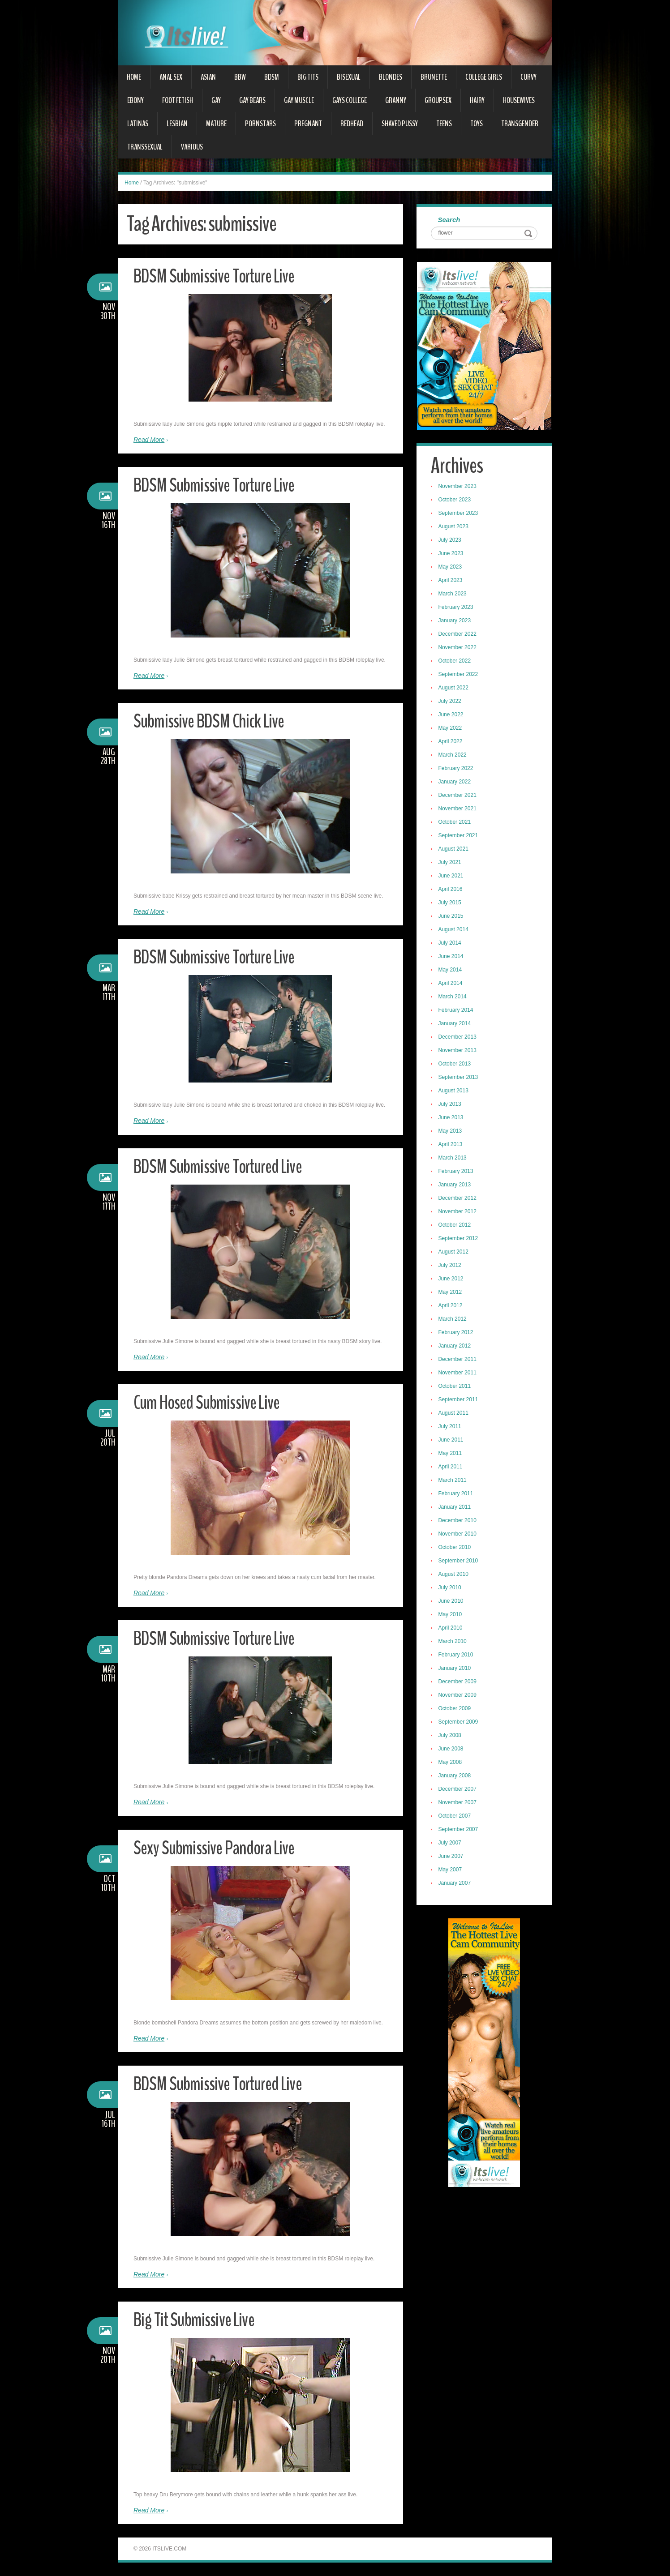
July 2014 (450, 944)
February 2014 (456, 1011)
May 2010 (451, 1615)
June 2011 (451, 1441)
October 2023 (455, 500)
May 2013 (451, 1132)
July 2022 (450, 702)
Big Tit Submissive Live (196, 2319)
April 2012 (451, 1306)
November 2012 (458, 1212)
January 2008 (455, 1776)
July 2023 (450, 541)
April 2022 (451, 742)
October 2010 (455, 1548)
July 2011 (450, 1427)
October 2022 (455, 662)
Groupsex (438, 100)
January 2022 (455, 782)
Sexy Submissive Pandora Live (217, 1847)
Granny (395, 100)
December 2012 (458, 1199)
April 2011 (451, 1467)
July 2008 (450, 1736)
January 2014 (455, 1024)
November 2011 (458, 1373)
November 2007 (458, 1803)
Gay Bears (252, 100)
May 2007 (451, 1870)
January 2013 (455, 1185)
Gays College (349, 100)
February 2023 (456, 608)
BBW (240, 77)
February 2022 (456, 769)
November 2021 (458, 809)
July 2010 (450, 1588)
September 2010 (459, 1561)
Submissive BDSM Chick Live (211, 721)
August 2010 (454, 1575)
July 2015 (450, 903)
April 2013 (451, 1145)
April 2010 (451, 1629)
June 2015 (451, 917)
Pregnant (308, 123)
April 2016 (451, 890)
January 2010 (455, 1669)
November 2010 (458, 1535)
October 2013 (455, 1064)
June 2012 (451, 1279)
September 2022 (459, 675)
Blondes (390, 77)
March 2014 (453, 997)
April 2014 (451, 984)
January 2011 (455, 1508)
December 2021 (458, 796)
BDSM (271, 77)
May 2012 (451, 1293)
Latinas (137, 123)
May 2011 (451, 1454)
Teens (444, 123)
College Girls (483, 77)
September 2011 (459, 1400)
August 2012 (454, 1252)
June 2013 (451, 1118)
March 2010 (453, 1642)
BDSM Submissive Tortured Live (221, 1166)
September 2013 (459, 1078)
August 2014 (454, 930)
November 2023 (458, 487)
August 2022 (454, 688)
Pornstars (260, 123)
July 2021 (450, 863)
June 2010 (451, 1602)
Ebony (135, 100)
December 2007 (458, 1790)
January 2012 (455, 1347)
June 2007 (451, 1857)
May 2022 (451, 729)
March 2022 (453, 756)
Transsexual (145, 146)
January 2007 (455, 1884)
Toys (476, 123)
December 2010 (458, 1521)
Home (134, 77)
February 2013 (456, 1172)
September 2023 (459, 514)
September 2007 (459, 1830)
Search (450, 220)
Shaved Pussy (400, 123)
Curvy (528, 77)
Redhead (351, 123)
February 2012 (456, 1333)
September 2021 (459, 836)
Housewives (519, 100)
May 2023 (451, 568)
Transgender (519, 123)
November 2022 (458, 648)
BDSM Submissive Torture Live (217, 276)
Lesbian (177, 123)
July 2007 (450, 1843)
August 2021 (454, 850)
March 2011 (453, 1481)
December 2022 (458, 635)
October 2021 (455, 823)
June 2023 (451, 554)
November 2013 (458, 1051)
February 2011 (456, 1494)
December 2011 (458, 1360)
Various (192, 146)
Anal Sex (170, 77)
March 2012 (453, 1320)
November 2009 (458, 1696)
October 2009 (455, 1709)
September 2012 (459, 1239)
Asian (208, 77)
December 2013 (458, 1038)
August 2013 (454, 1091)
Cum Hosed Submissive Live (209, 1402)
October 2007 (455, 1817)
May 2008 (451, 1763)
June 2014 (451, 957)
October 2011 (455, 1387)
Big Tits (307, 77)
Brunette (434, 77)
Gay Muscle (299, 100)
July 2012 (450, 1266)
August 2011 (454, 1414)
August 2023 (454, 527)
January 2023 (455, 621)
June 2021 (451, 876)
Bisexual (349, 77)
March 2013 (453, 1158)
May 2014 (451, 970)
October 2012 (455, 1226)
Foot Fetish (177, 100)
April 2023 (451, 581)
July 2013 (450, 1105)
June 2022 (451, 715)
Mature (216, 123)
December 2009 (458, 1682)
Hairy (477, 100)
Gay (216, 100)
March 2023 (453, 594)
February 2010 (456, 1655)
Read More (148, 439)
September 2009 (459, 1723)
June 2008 (451, 1749)
